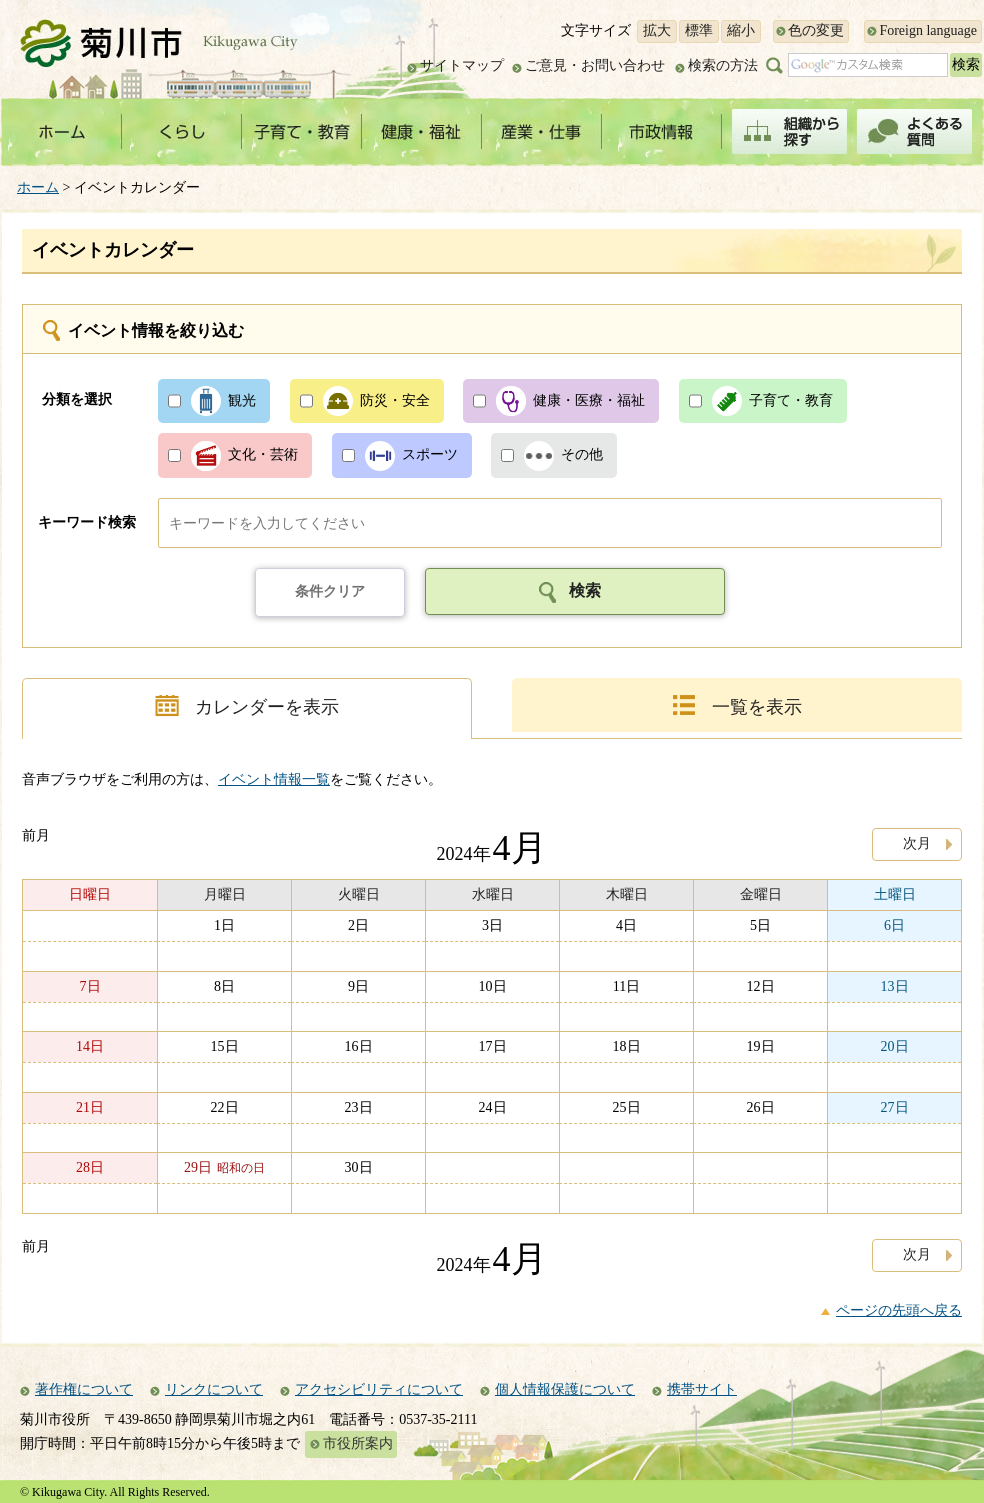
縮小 (741, 30)
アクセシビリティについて (379, 1389)
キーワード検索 (87, 522)
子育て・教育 (791, 400)
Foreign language (928, 30)
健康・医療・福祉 (589, 400)
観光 (242, 400)
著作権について (84, 1389)
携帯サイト (702, 1389)
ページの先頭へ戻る (899, 1310)
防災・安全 (395, 400)
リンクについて (214, 1389)
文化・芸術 (263, 454)
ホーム (38, 187)
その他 (582, 454)
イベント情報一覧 (274, 779)
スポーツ (430, 454)
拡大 (657, 30)
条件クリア (330, 591)
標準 (699, 30)
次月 (917, 843)
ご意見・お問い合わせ (595, 65)
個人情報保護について (565, 1389)
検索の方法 (723, 65)
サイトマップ (462, 65)
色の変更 (816, 30)
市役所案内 (358, 1443)
